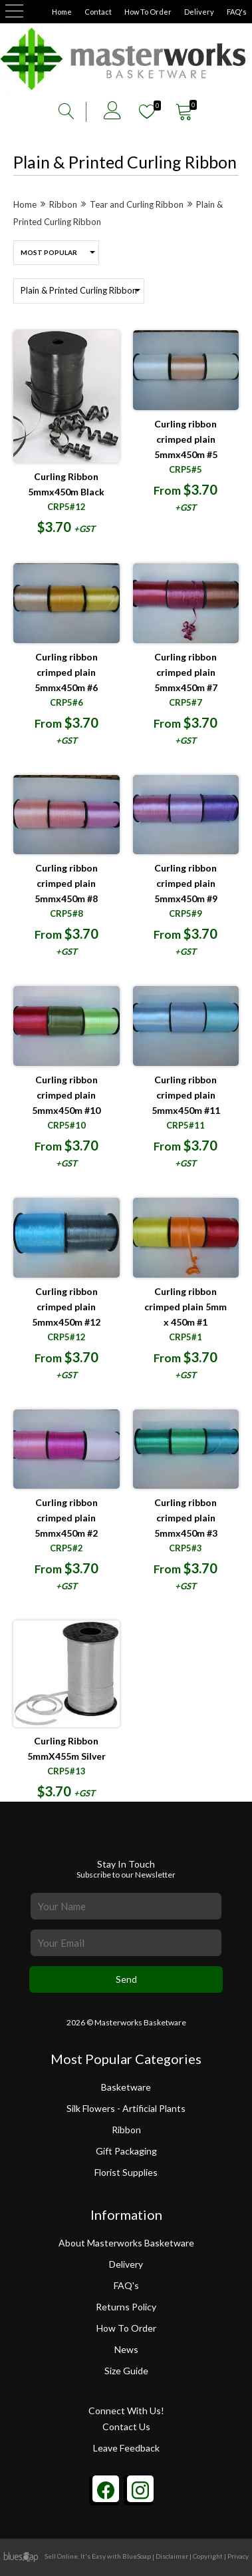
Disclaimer (172, 2556)
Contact (98, 11)
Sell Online (61, 2556)
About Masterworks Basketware (126, 2242)
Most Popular (49, 252)
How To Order (148, 11)
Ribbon (126, 2133)
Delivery (199, 11)
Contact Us (126, 2426)
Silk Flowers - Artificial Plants (126, 2109)
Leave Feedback (126, 2447)
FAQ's (237, 11)
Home (62, 11)
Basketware (126, 2087)
